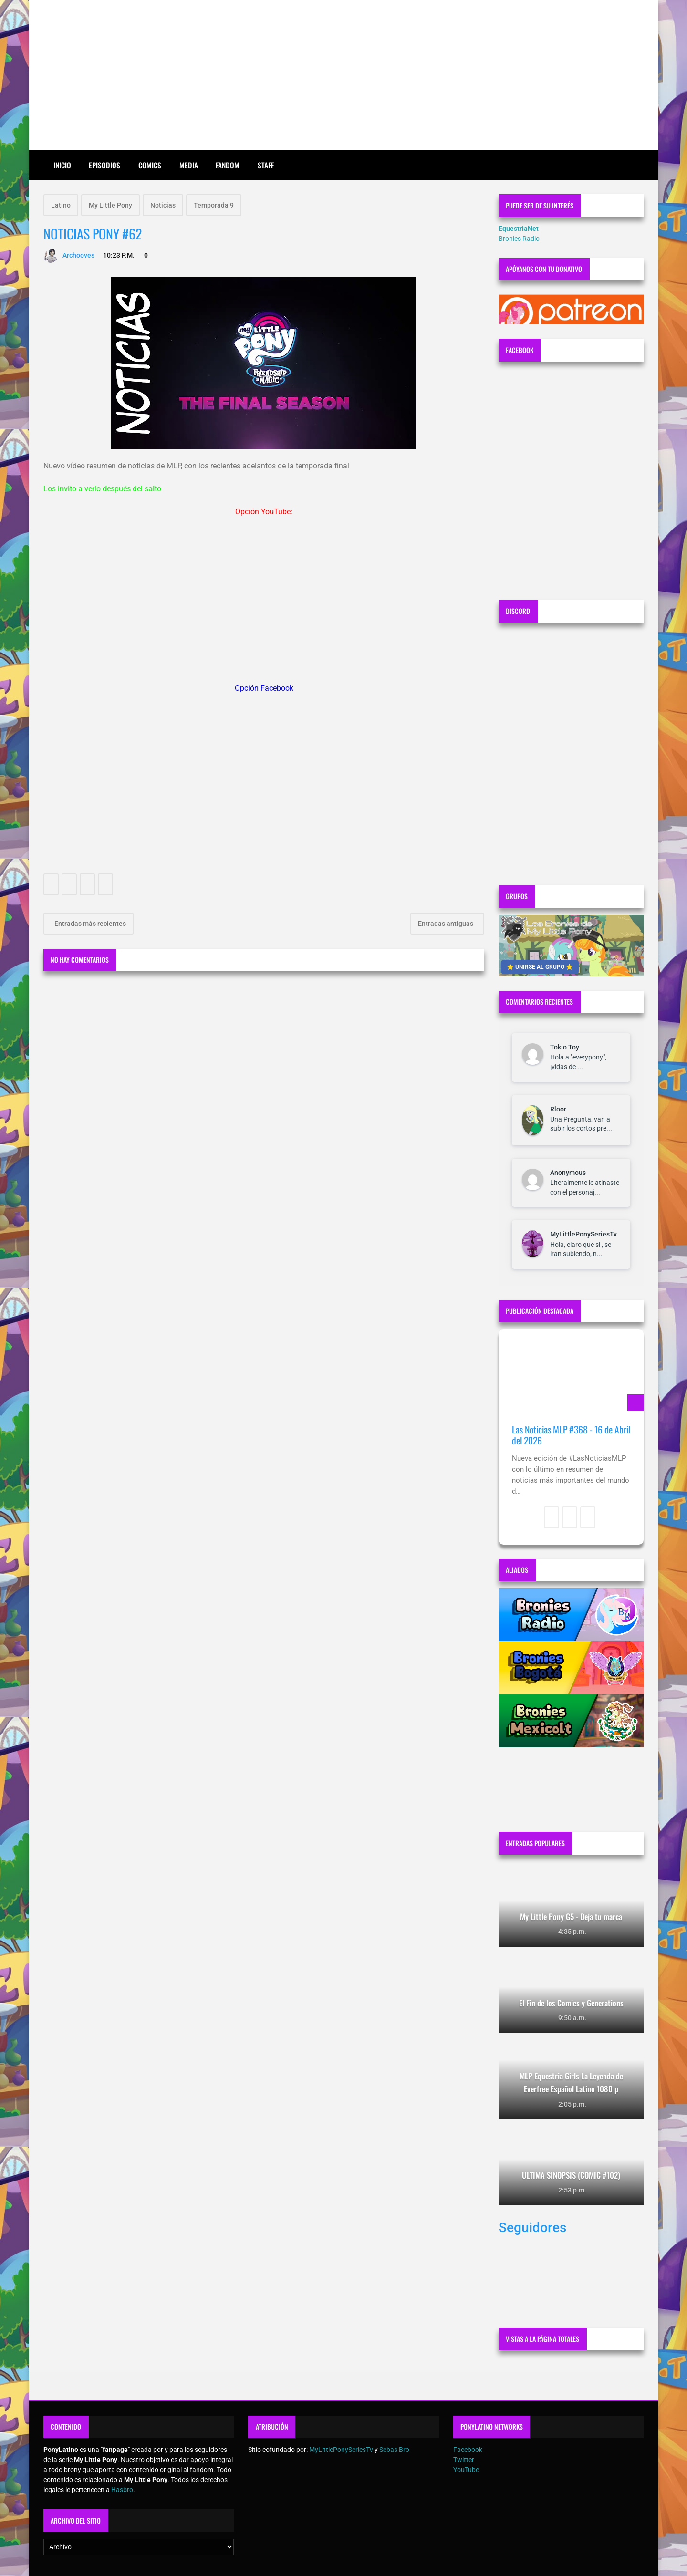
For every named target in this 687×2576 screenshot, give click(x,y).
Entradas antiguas (446, 923)
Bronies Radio (519, 238)
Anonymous (568, 1172)
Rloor (558, 1109)
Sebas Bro (394, 2449)
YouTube (466, 2469)
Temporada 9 (214, 205)
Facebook (467, 2449)
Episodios (104, 165)
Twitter (463, 2459)
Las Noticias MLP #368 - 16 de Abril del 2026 (571, 1435)
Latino (61, 205)
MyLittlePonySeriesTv (583, 1234)
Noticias (163, 205)
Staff (266, 165)
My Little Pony (110, 205)
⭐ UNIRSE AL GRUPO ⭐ (540, 967)
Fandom (227, 165)
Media (188, 165)
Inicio (62, 165)
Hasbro (122, 2489)
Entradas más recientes (89, 923)
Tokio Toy (564, 1047)
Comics (149, 165)
